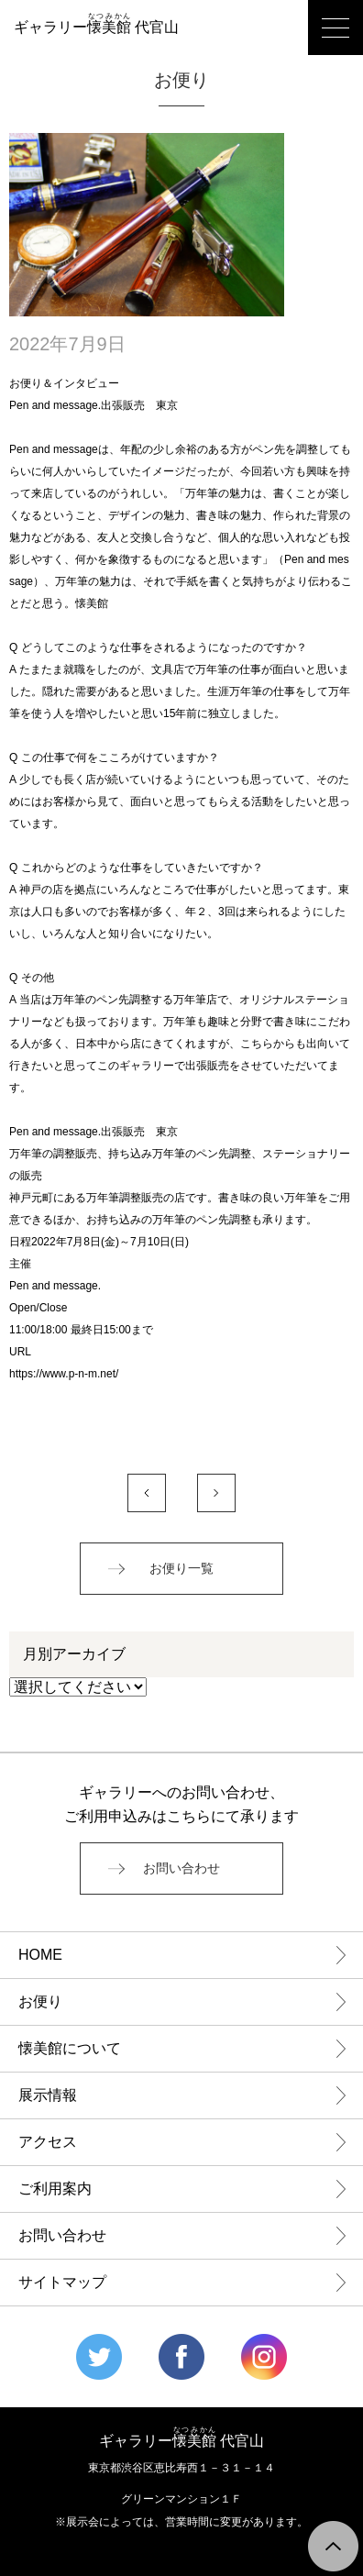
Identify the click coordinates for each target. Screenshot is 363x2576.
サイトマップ (62, 2282)
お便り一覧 (181, 1568)
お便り (40, 2001)
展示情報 (47, 2095)
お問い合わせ (181, 1868)
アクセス (47, 2142)
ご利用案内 (55, 2188)
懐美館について (69, 2048)
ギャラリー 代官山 (96, 27)
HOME (40, 1954)
